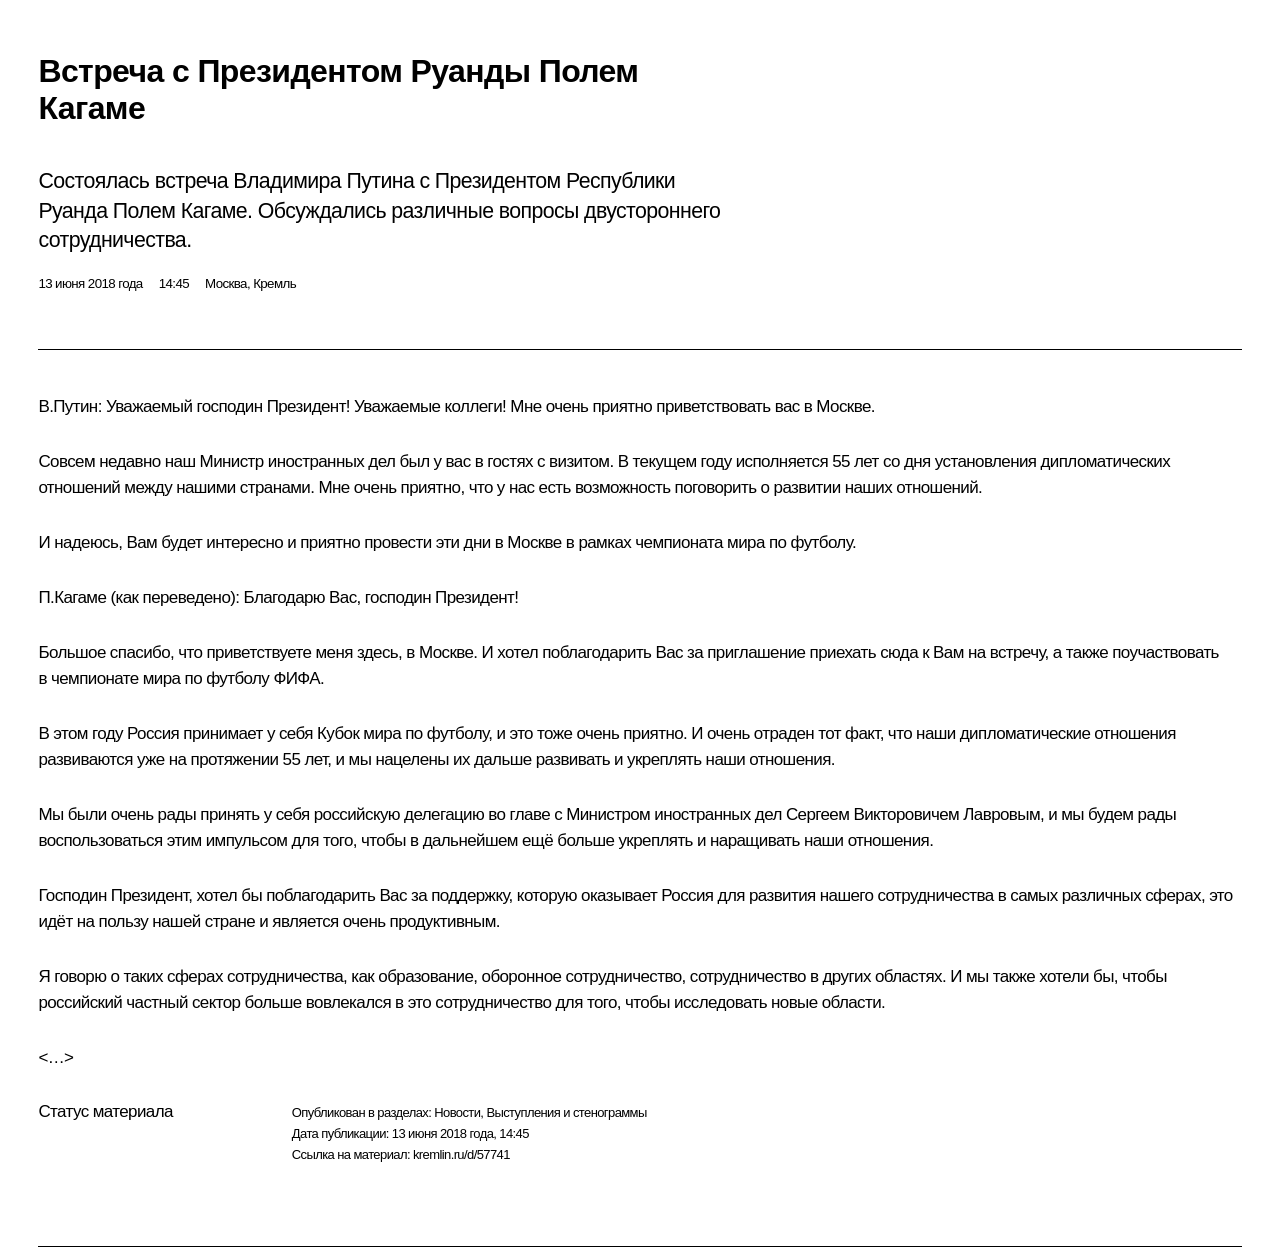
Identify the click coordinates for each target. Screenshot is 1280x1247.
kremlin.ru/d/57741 (461, 1154)
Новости (457, 1112)
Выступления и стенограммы (566, 1112)
